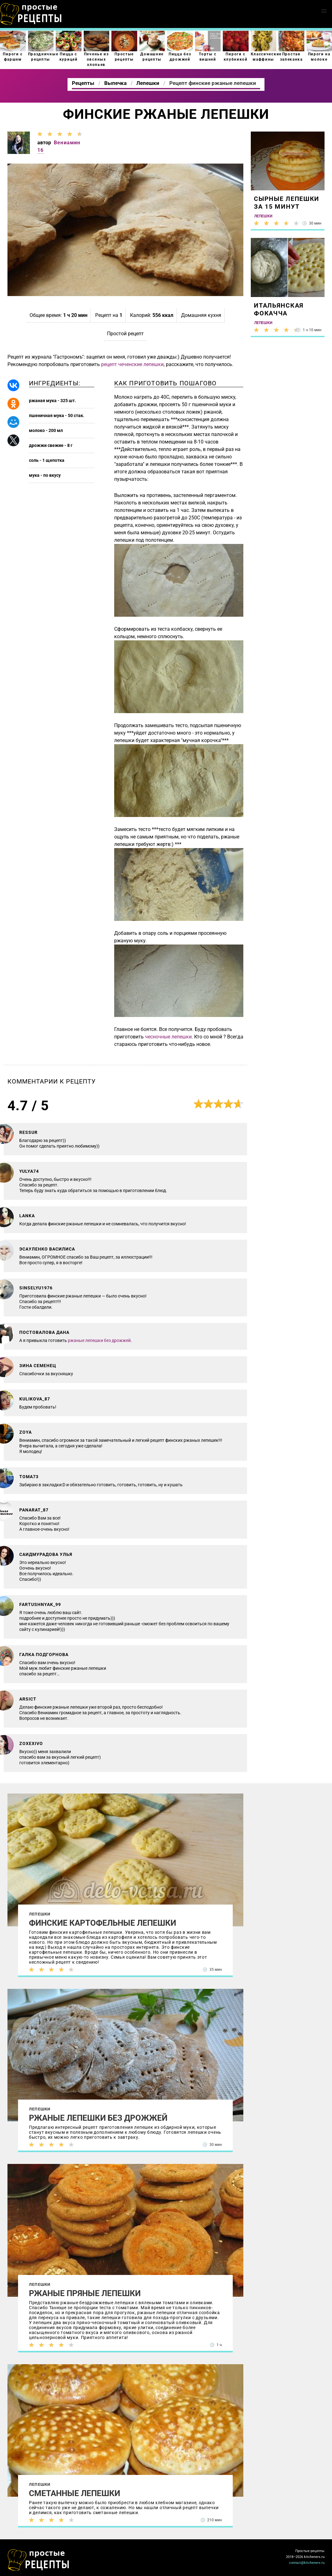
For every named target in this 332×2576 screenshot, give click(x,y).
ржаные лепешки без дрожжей (99, 1340)
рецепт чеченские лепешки (132, 364)
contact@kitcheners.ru (307, 2563)
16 (40, 150)
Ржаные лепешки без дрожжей (98, 2118)
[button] (324, 11)
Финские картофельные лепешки (102, 1923)
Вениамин (67, 143)
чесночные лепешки (168, 1037)
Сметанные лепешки (74, 2493)
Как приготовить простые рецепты (31, 14)
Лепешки (39, 1914)
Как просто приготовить (38, 2560)
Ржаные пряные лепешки (85, 2293)
